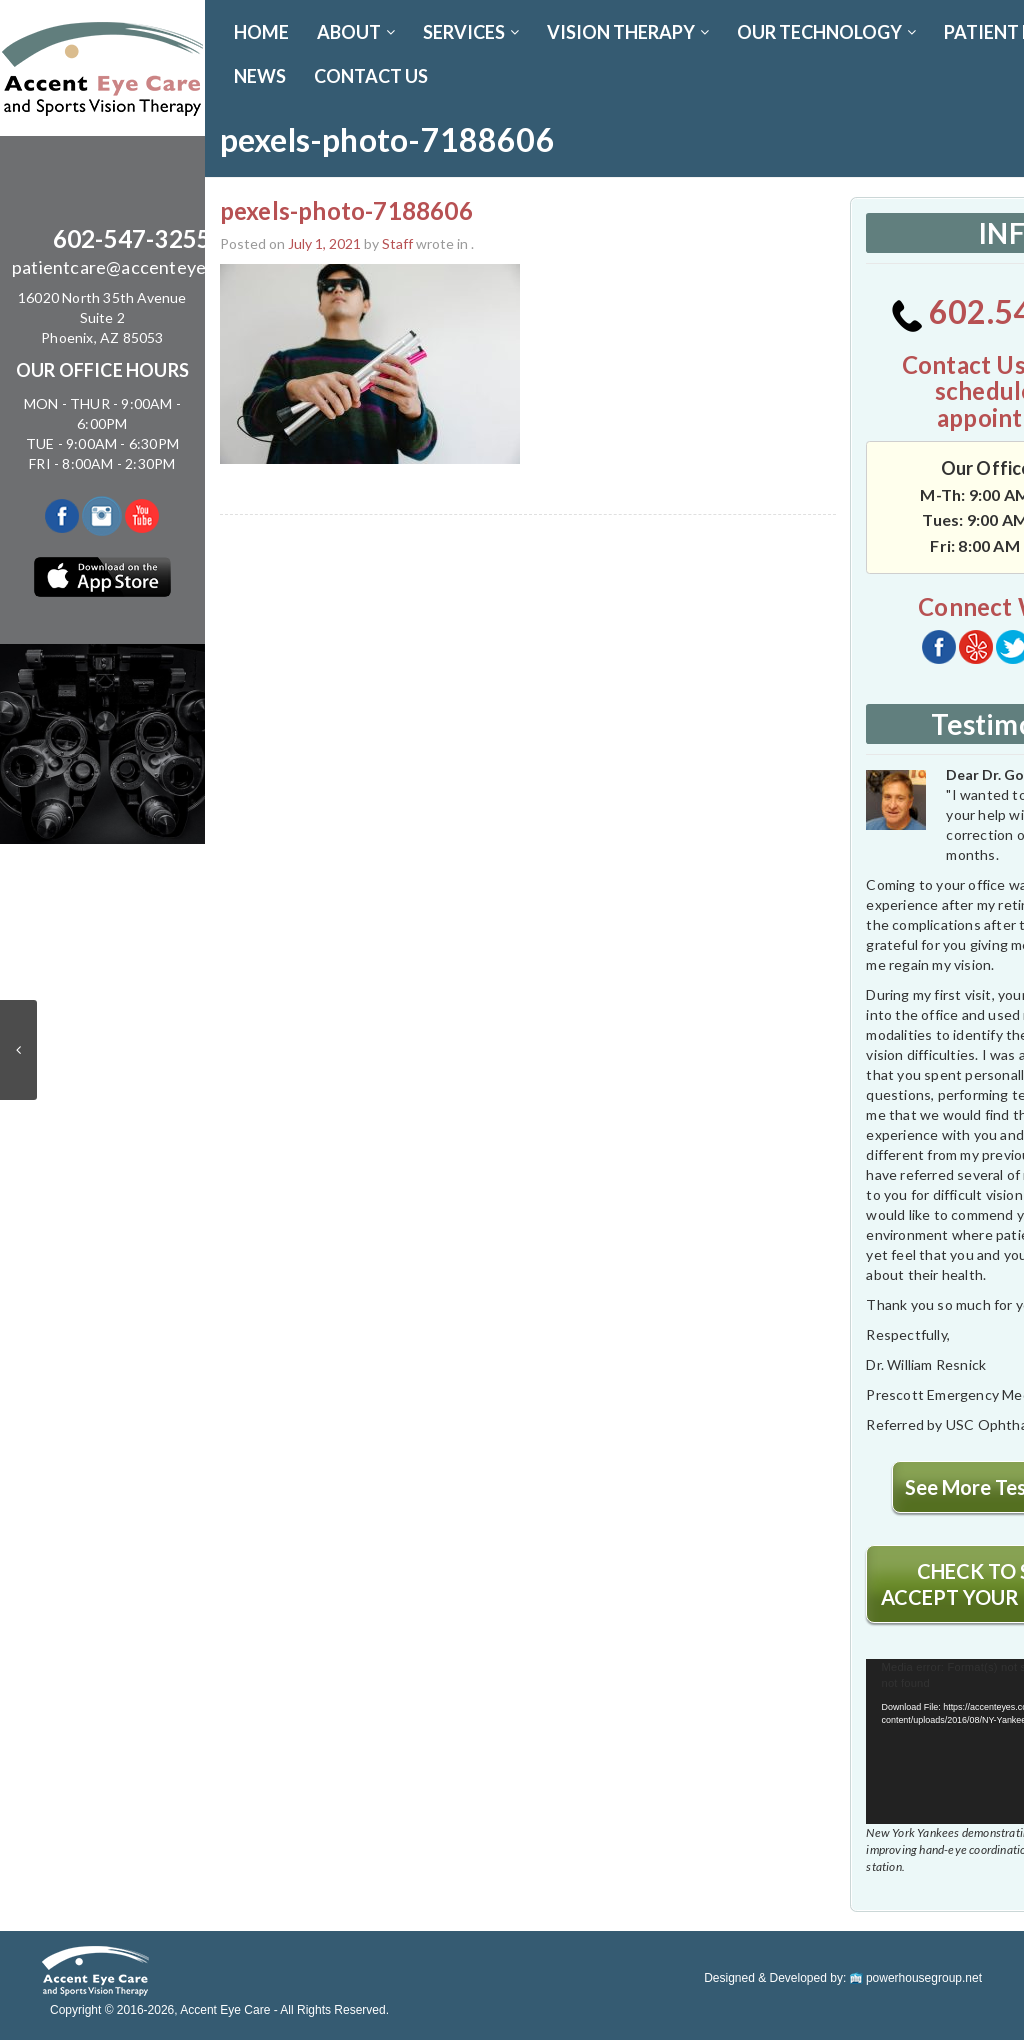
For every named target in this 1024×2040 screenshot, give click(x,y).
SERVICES (471, 32)
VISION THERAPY (628, 32)
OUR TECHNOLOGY (826, 32)
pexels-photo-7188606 (346, 210)
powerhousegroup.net (916, 1978)
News (260, 76)
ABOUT (356, 32)
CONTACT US (371, 76)
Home (261, 32)
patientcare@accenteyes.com (132, 267)
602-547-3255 (132, 238)
